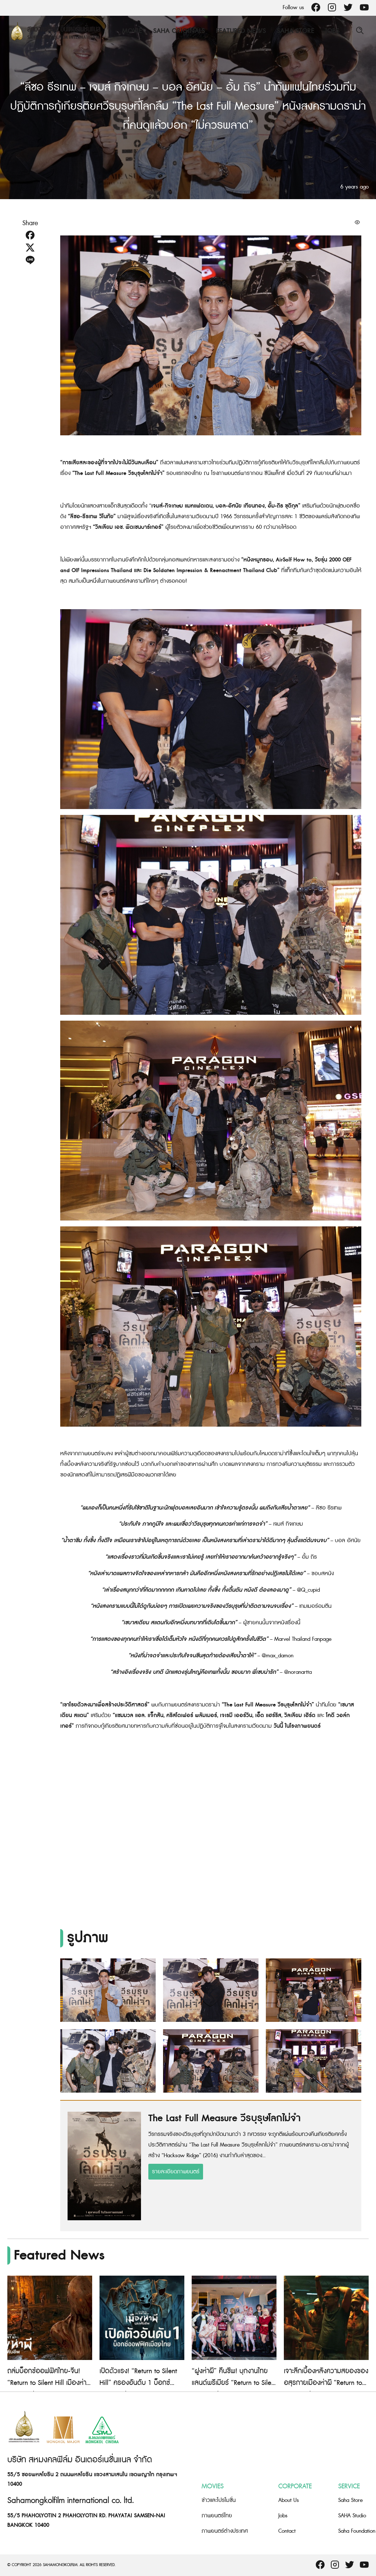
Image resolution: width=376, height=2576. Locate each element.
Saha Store (295, 31)
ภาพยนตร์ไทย (217, 2515)
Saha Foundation (356, 2531)
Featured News (241, 31)
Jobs (332, 31)
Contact (287, 2531)
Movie (132, 31)
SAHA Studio (352, 2515)
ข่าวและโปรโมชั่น (219, 2500)
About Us (288, 2500)
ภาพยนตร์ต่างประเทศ (225, 2531)
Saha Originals (179, 31)
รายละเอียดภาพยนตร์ (175, 2171)
